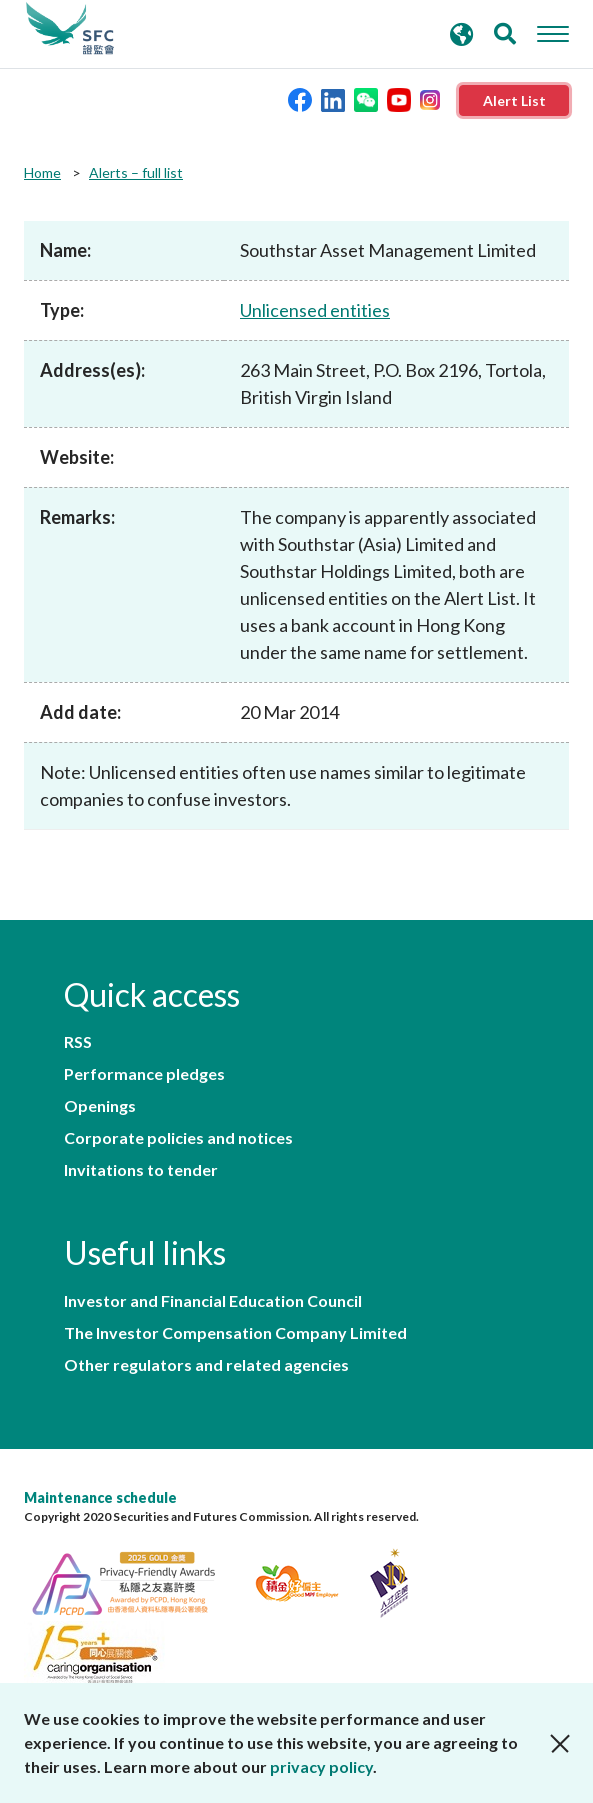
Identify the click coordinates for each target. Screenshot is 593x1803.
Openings (100, 1106)
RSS (78, 1042)
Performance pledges (144, 1074)
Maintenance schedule (100, 1497)
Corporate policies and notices (178, 1138)
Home (42, 172)
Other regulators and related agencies (206, 1365)
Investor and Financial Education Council (213, 1301)
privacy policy (321, 1766)
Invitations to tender (141, 1170)
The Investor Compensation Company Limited (235, 1333)
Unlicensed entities (315, 310)
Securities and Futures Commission (70, 29)
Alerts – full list (136, 172)
